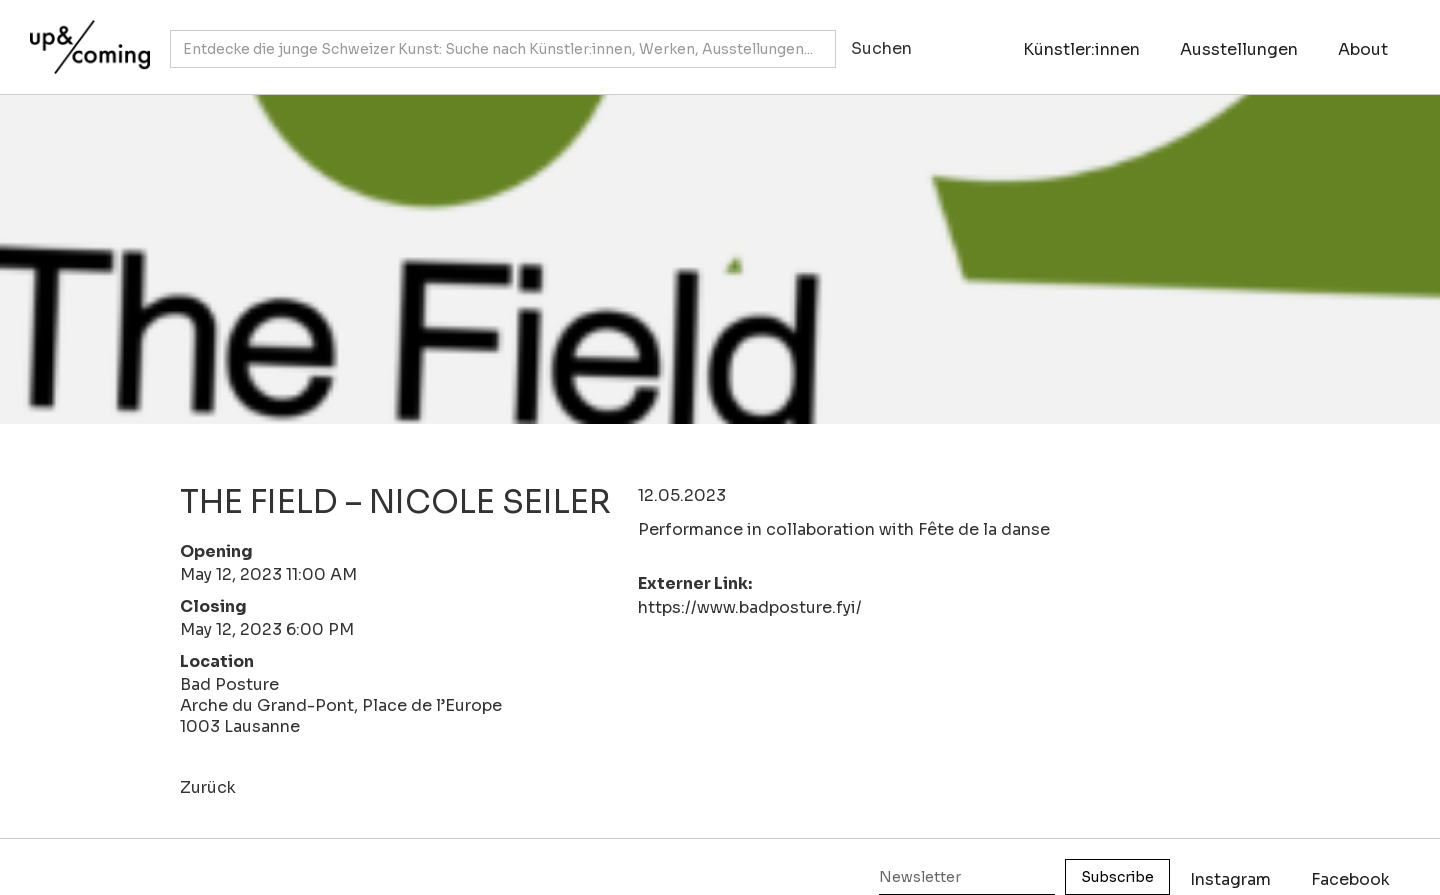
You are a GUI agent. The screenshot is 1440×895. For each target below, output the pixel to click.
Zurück (208, 787)
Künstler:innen (1081, 49)
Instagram (1230, 879)
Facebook (1350, 879)
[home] (85, 37)
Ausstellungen (1239, 49)
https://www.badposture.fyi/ (750, 607)
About (1363, 49)
